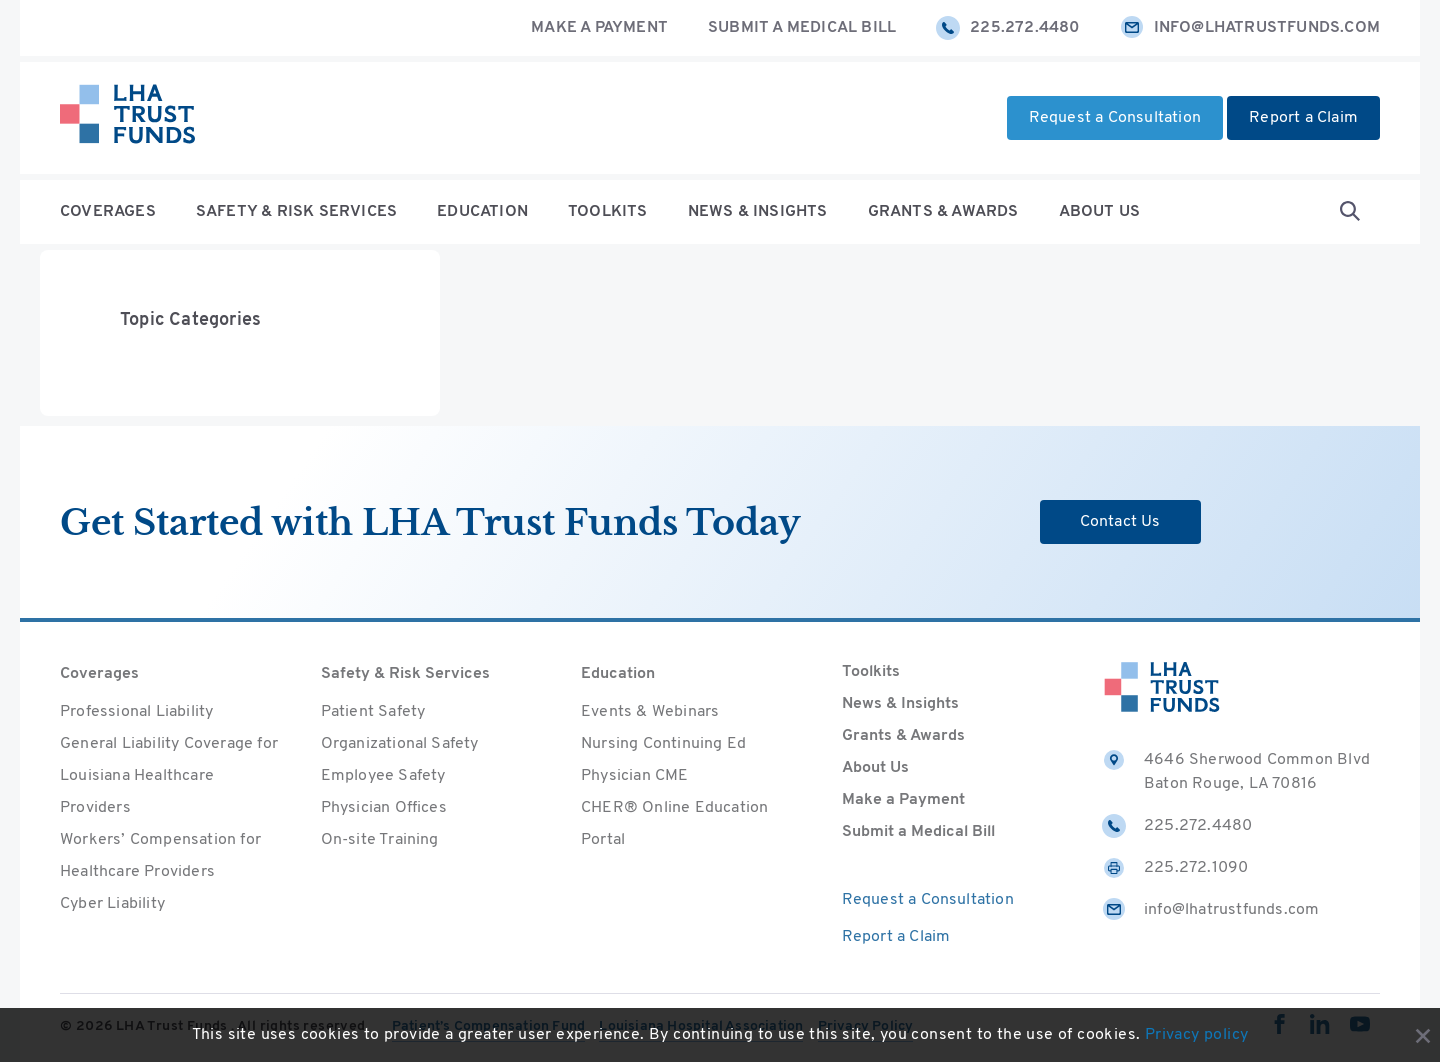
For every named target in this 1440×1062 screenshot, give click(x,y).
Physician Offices (384, 808)
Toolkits (608, 212)
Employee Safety (383, 776)
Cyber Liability (112, 904)
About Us (1100, 212)
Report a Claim (1303, 118)
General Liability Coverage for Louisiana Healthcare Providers (169, 776)
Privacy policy (1197, 1035)
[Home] (127, 118)
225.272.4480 (1007, 28)
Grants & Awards (943, 212)
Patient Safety (373, 712)
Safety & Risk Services (296, 212)
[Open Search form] (1350, 212)
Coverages (108, 212)
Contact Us (1120, 522)
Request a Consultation (1115, 118)
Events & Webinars (650, 712)
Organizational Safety (400, 744)
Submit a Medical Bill (802, 28)
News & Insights (758, 212)
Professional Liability (136, 712)
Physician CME (635, 776)
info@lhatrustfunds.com (1250, 28)
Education (482, 212)
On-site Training (380, 840)
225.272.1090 (1175, 868)
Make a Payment (599, 28)
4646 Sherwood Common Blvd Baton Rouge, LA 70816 (1236, 770)
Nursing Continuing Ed (663, 744)
